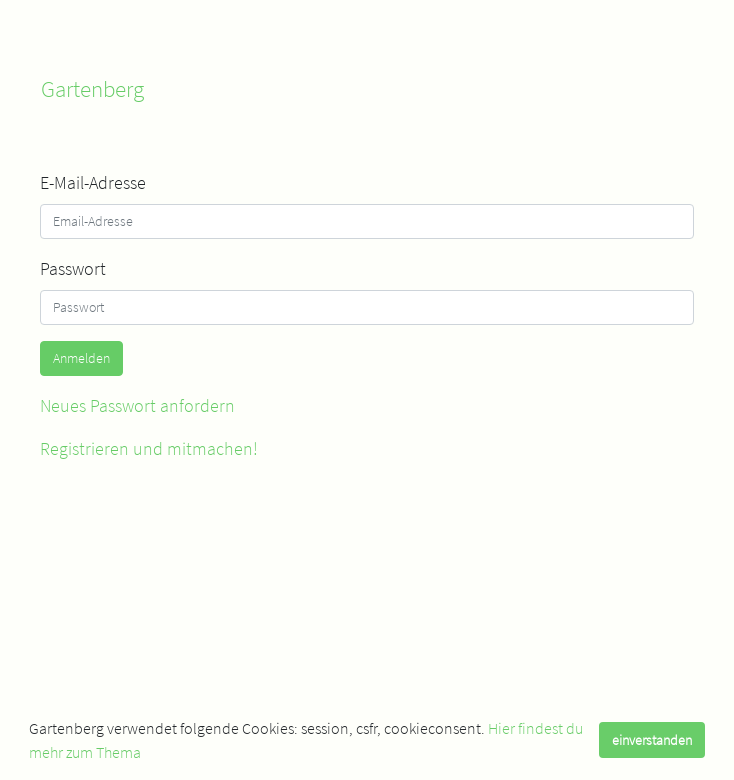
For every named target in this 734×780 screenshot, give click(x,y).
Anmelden (81, 358)
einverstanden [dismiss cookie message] (652, 740)
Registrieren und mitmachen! (149, 448)
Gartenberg (92, 89)
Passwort (73, 268)
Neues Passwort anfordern (137, 405)
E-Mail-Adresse (93, 182)
